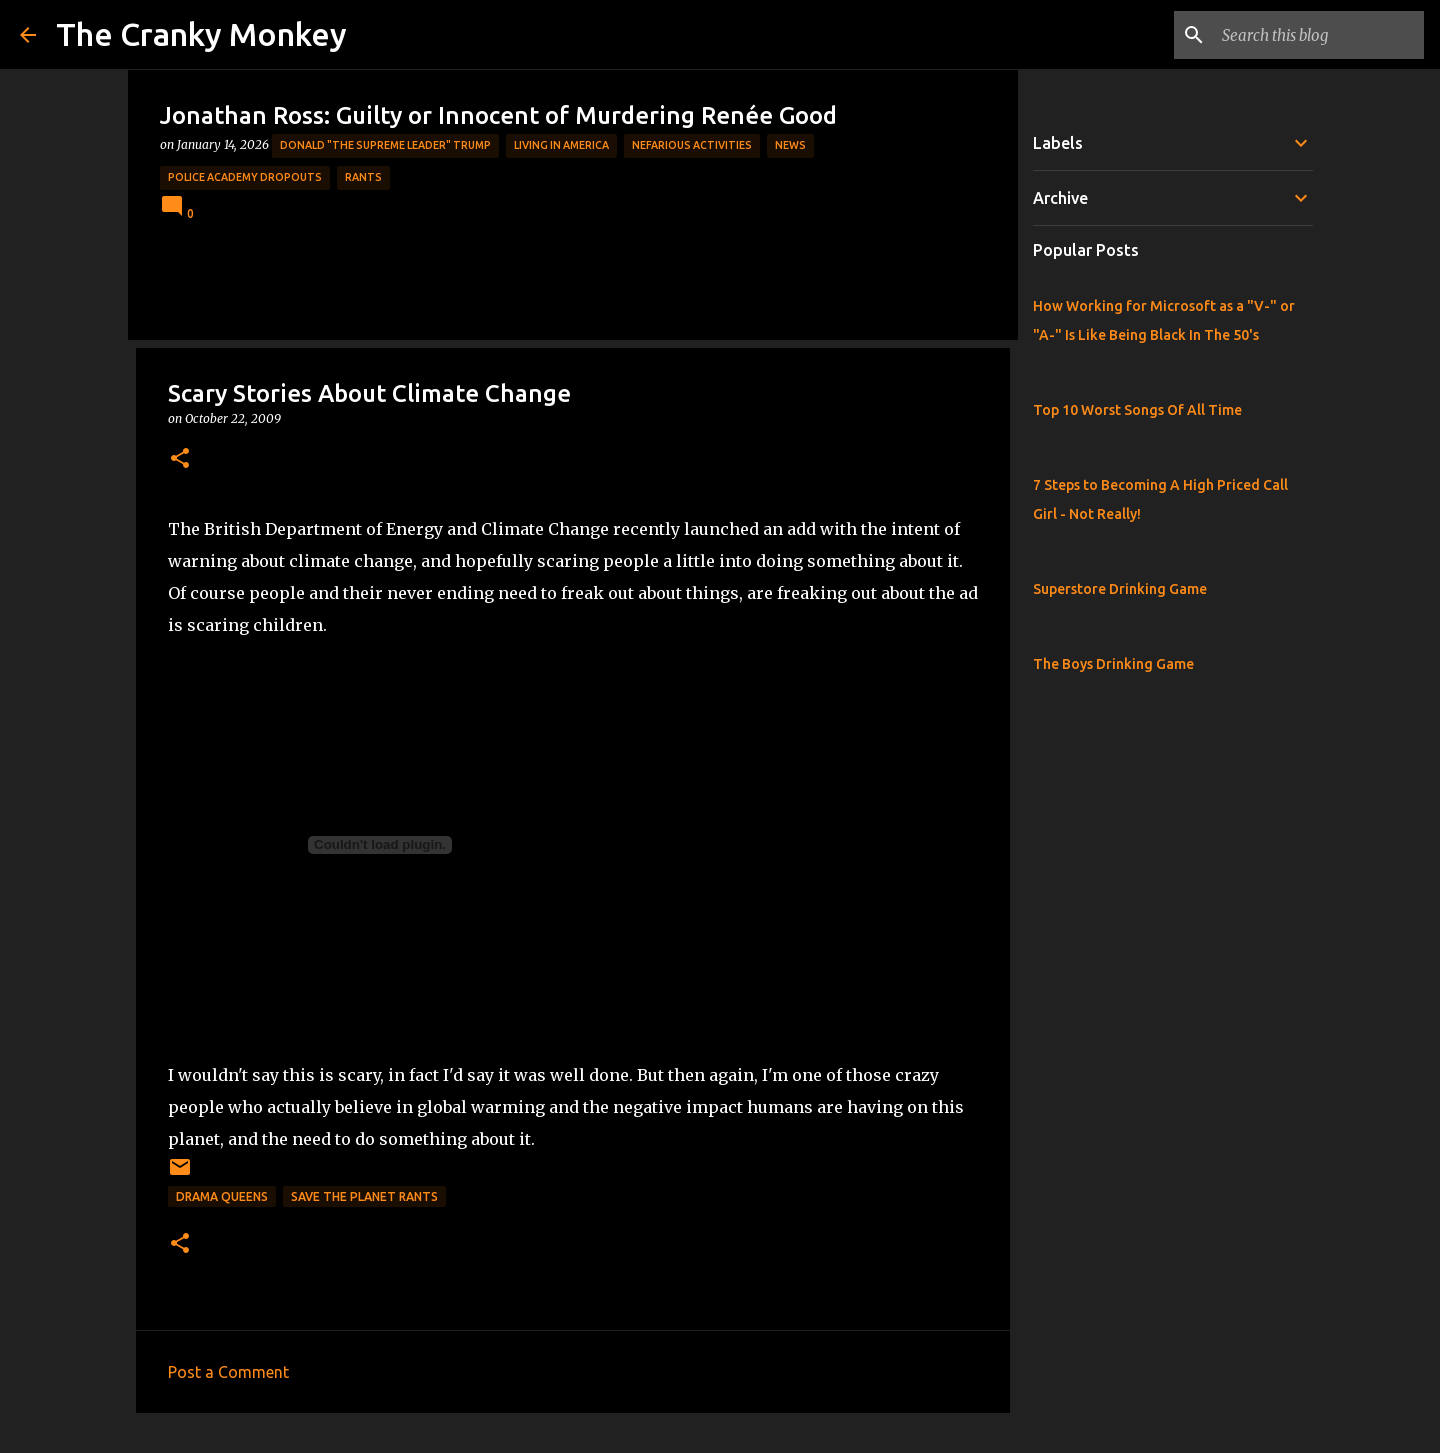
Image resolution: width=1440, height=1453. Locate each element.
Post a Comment (228, 1372)
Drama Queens (222, 1196)
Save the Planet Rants (364, 1196)
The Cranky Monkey (201, 34)
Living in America (561, 145)
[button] (180, 459)
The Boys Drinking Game (1113, 664)
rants (363, 177)
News (790, 145)
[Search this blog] (1319, 35)
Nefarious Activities (692, 145)
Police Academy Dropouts (245, 177)
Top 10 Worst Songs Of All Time (1137, 410)
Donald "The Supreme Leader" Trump (385, 145)
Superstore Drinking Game (1120, 589)
